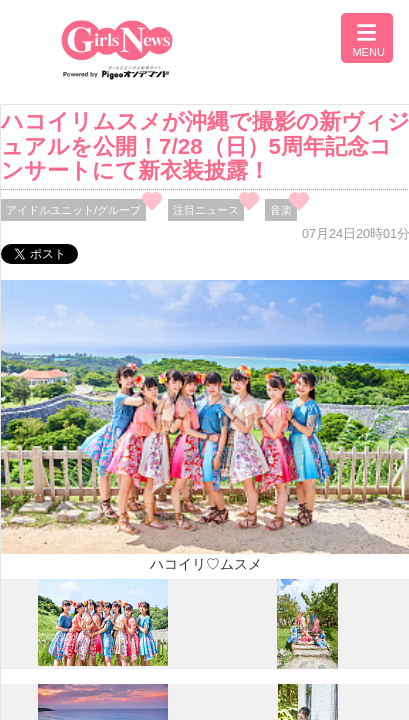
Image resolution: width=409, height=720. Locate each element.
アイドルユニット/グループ (73, 210)
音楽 (281, 210)
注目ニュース (206, 210)
